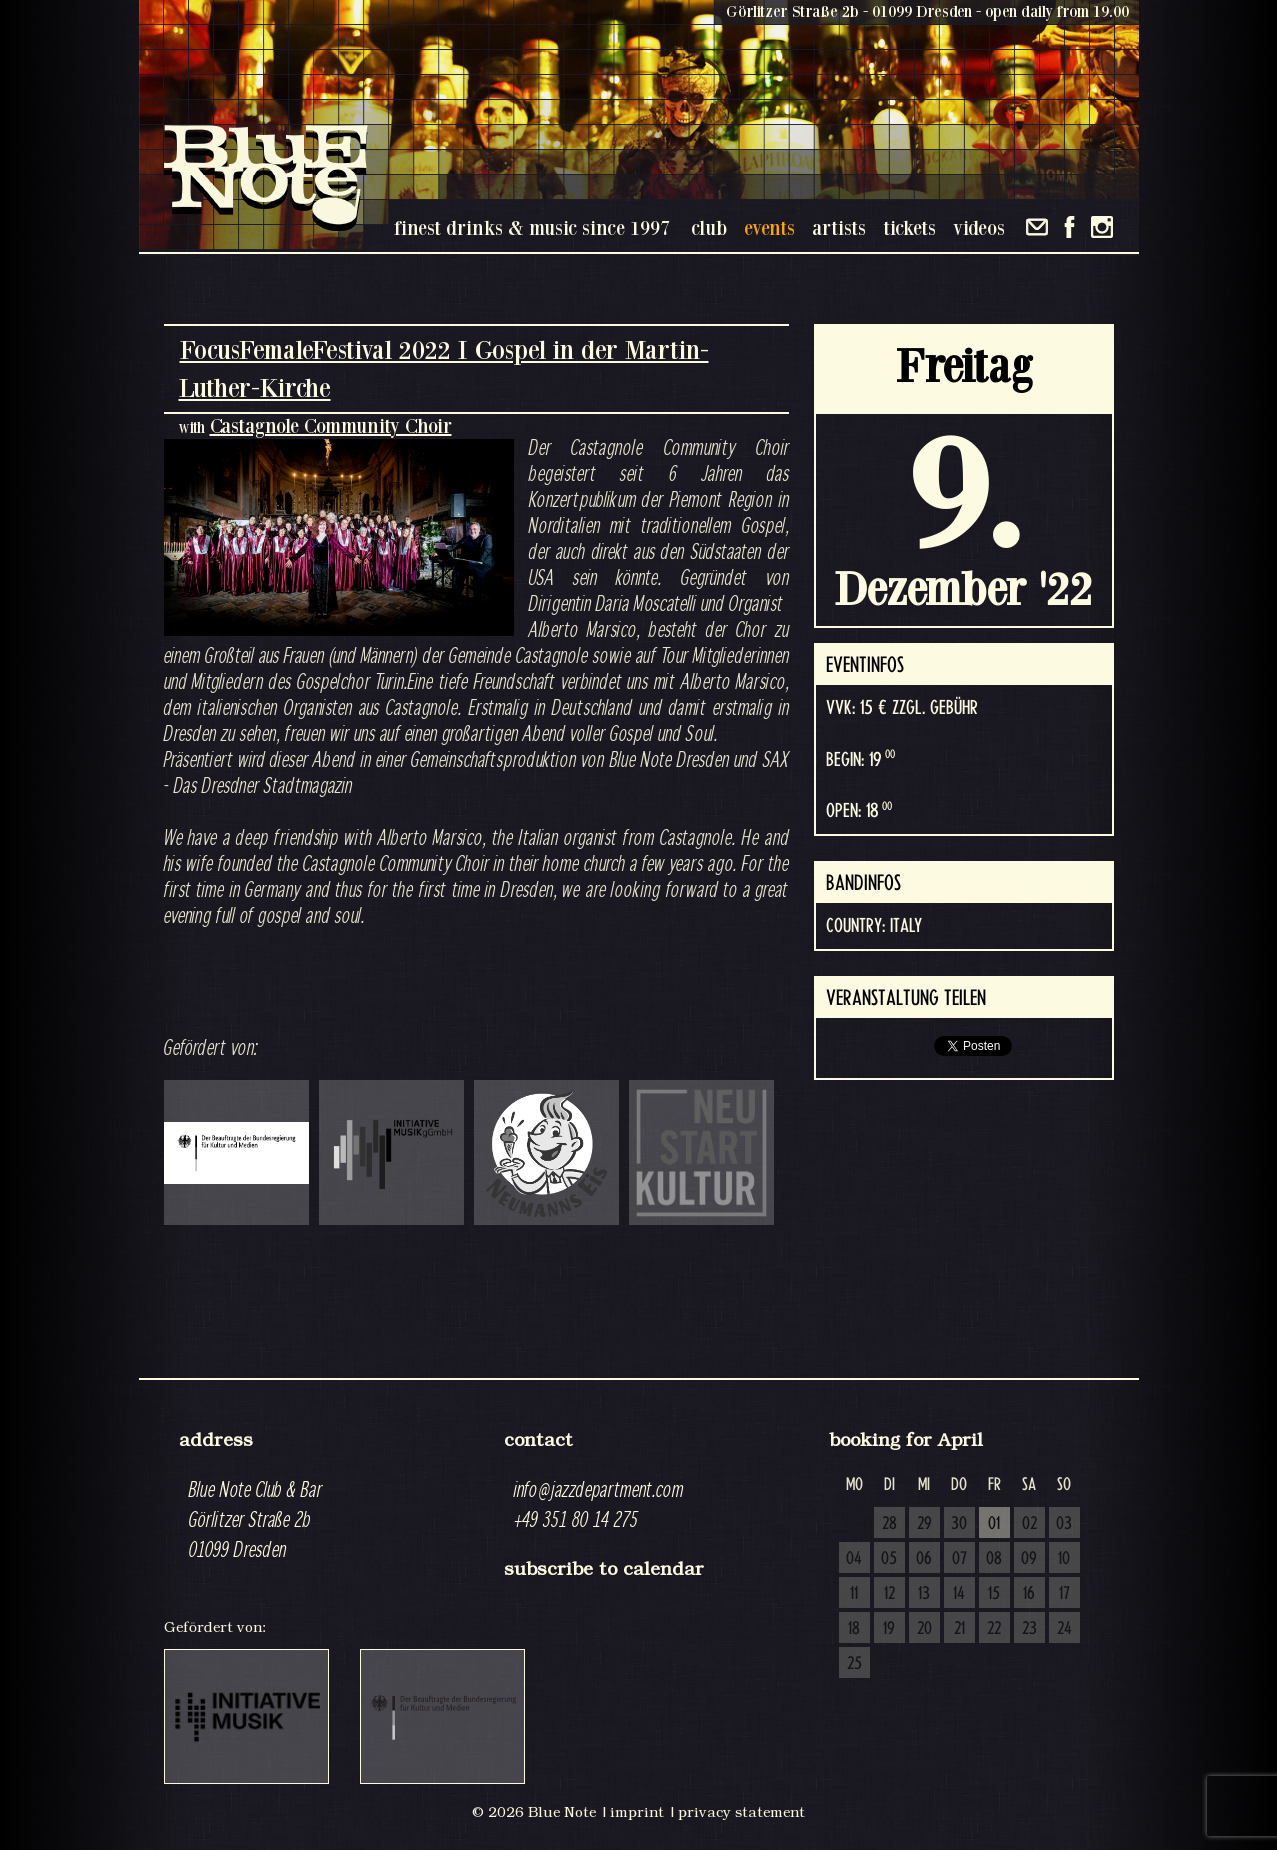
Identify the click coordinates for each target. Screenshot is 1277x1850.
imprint (637, 1812)
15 (994, 1594)
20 (924, 1629)
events (769, 227)
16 (1029, 1594)
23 (1029, 1629)
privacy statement (741, 1812)
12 (889, 1594)
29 (924, 1524)
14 (959, 1594)
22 (994, 1629)
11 (854, 1594)
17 (1064, 1594)
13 (924, 1594)
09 (1029, 1559)
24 (1064, 1629)
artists (839, 227)
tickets (909, 227)
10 (1064, 1559)
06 (924, 1559)
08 (994, 1559)
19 (889, 1629)
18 (854, 1629)
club (709, 227)
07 (959, 1559)
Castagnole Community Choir (331, 425)
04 (854, 1559)
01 (994, 1524)
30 (959, 1524)
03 (1064, 1524)
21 (959, 1629)
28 (889, 1524)
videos (979, 227)
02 (1029, 1524)
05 (889, 1559)
